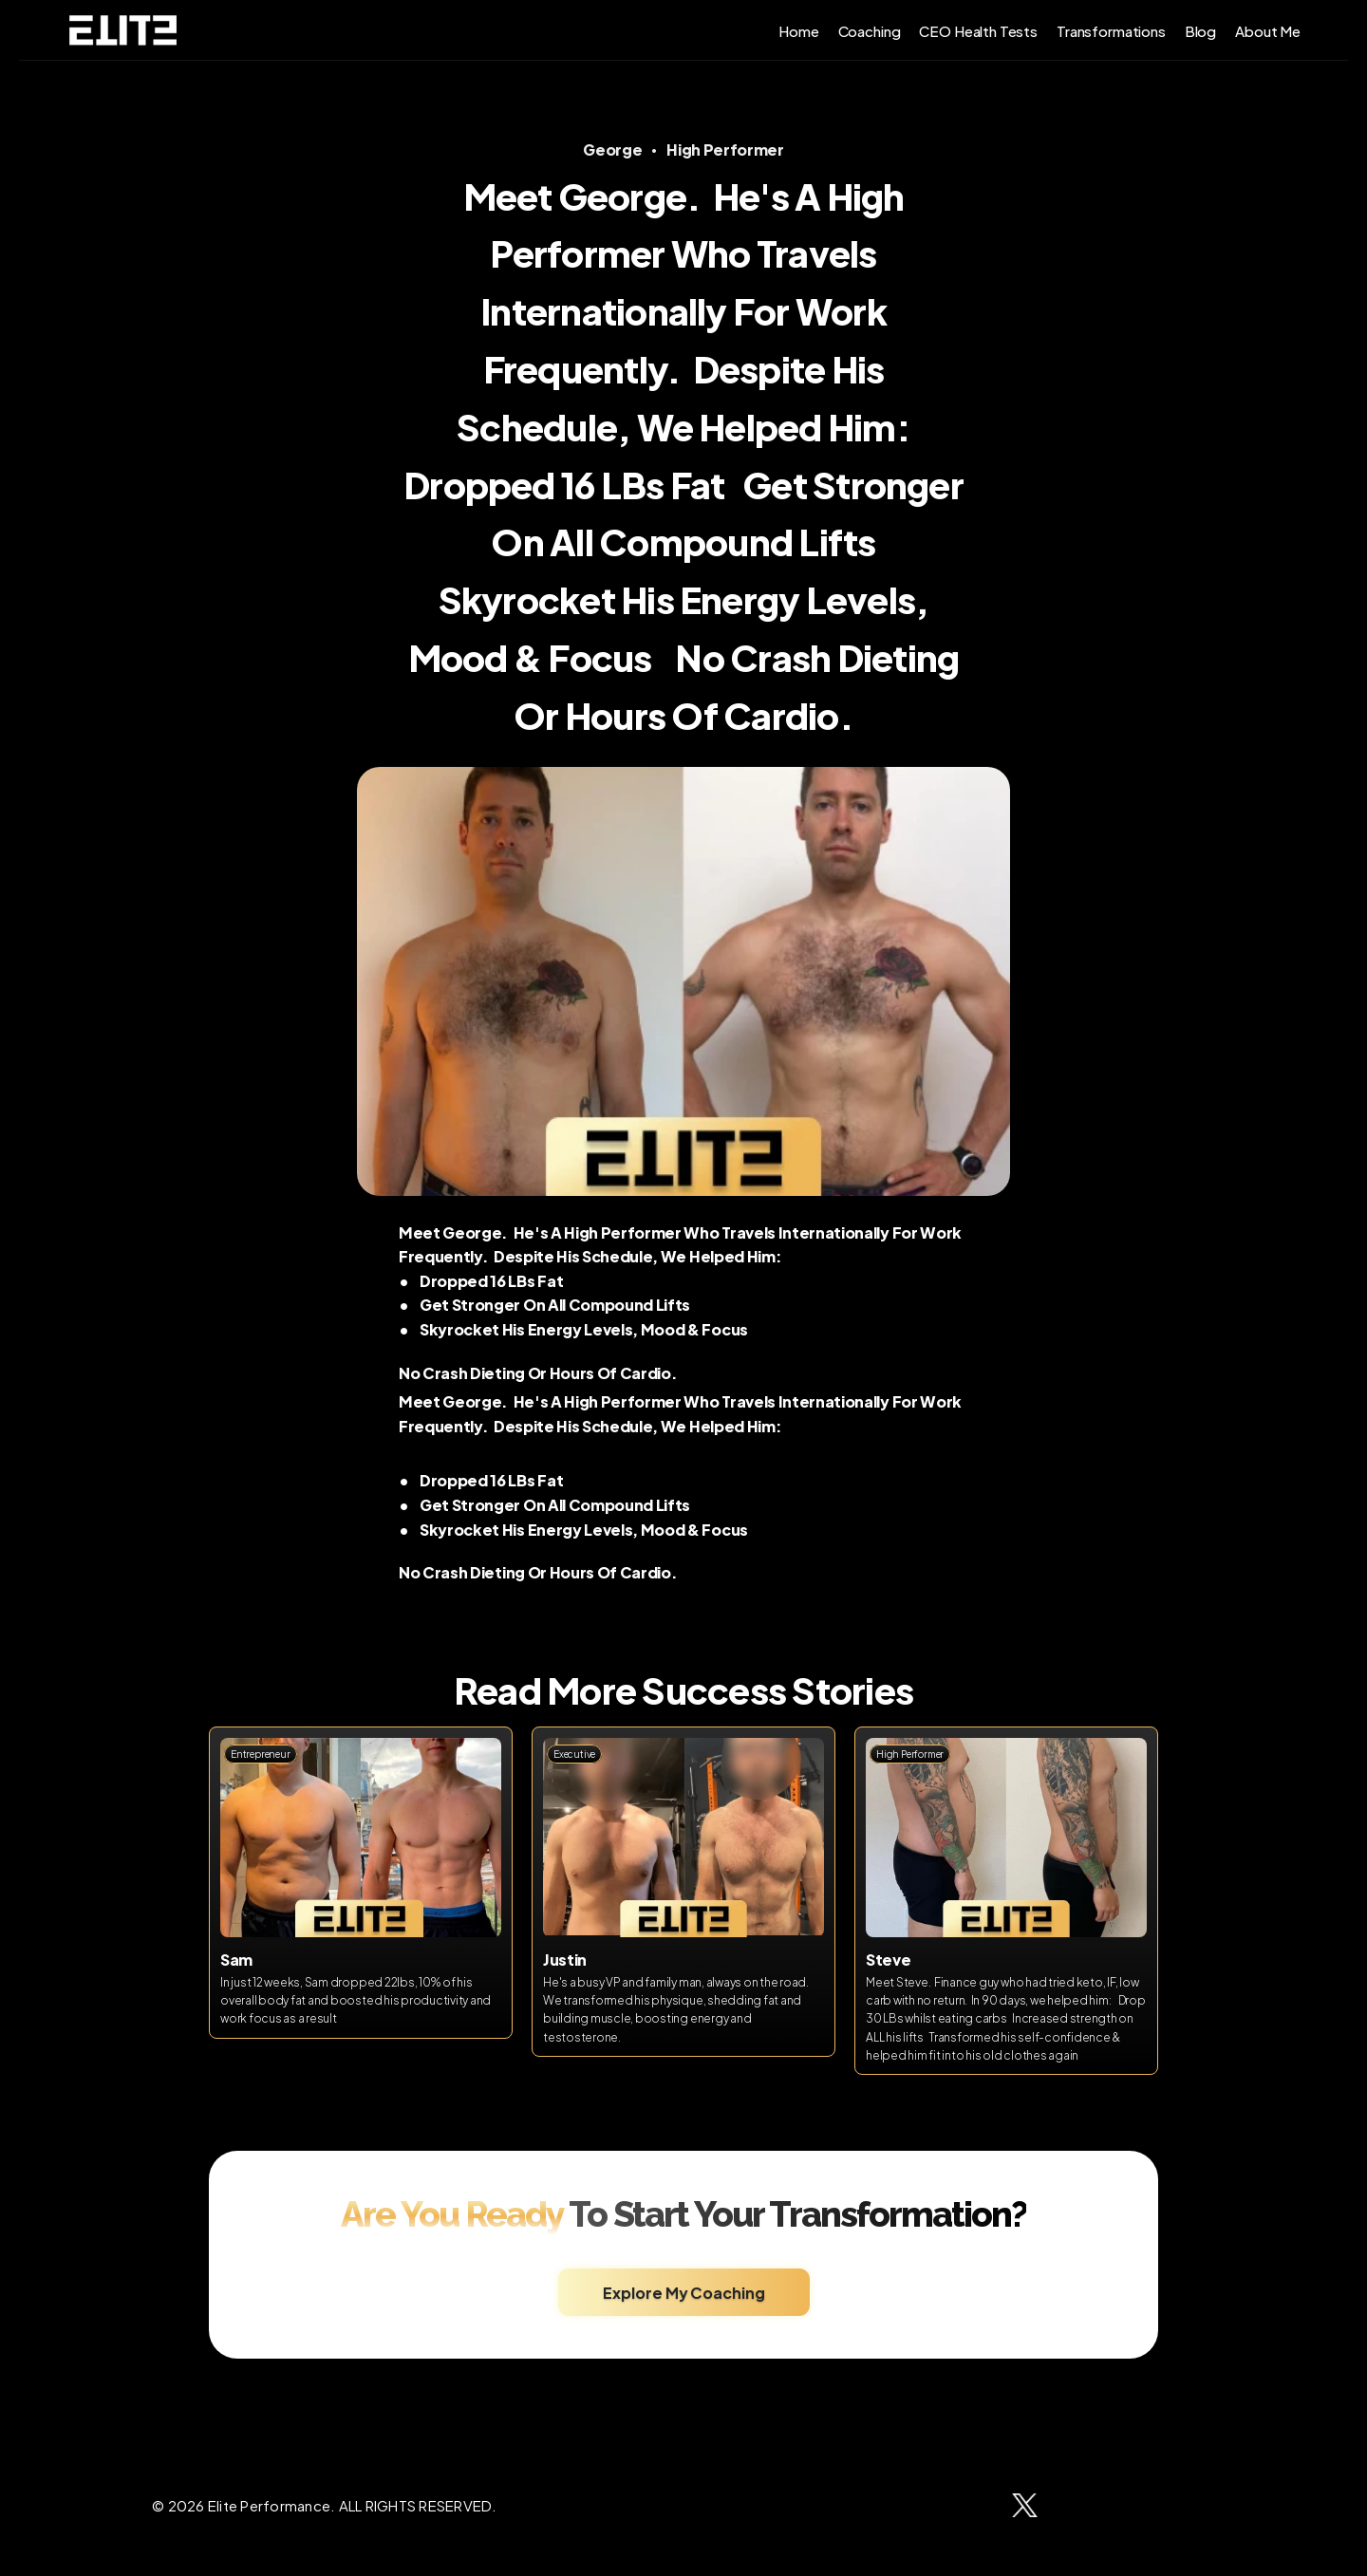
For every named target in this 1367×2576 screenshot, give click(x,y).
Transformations (1111, 30)
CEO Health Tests (978, 30)
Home (798, 30)
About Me (1268, 30)
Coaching (869, 30)
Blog (1200, 30)
